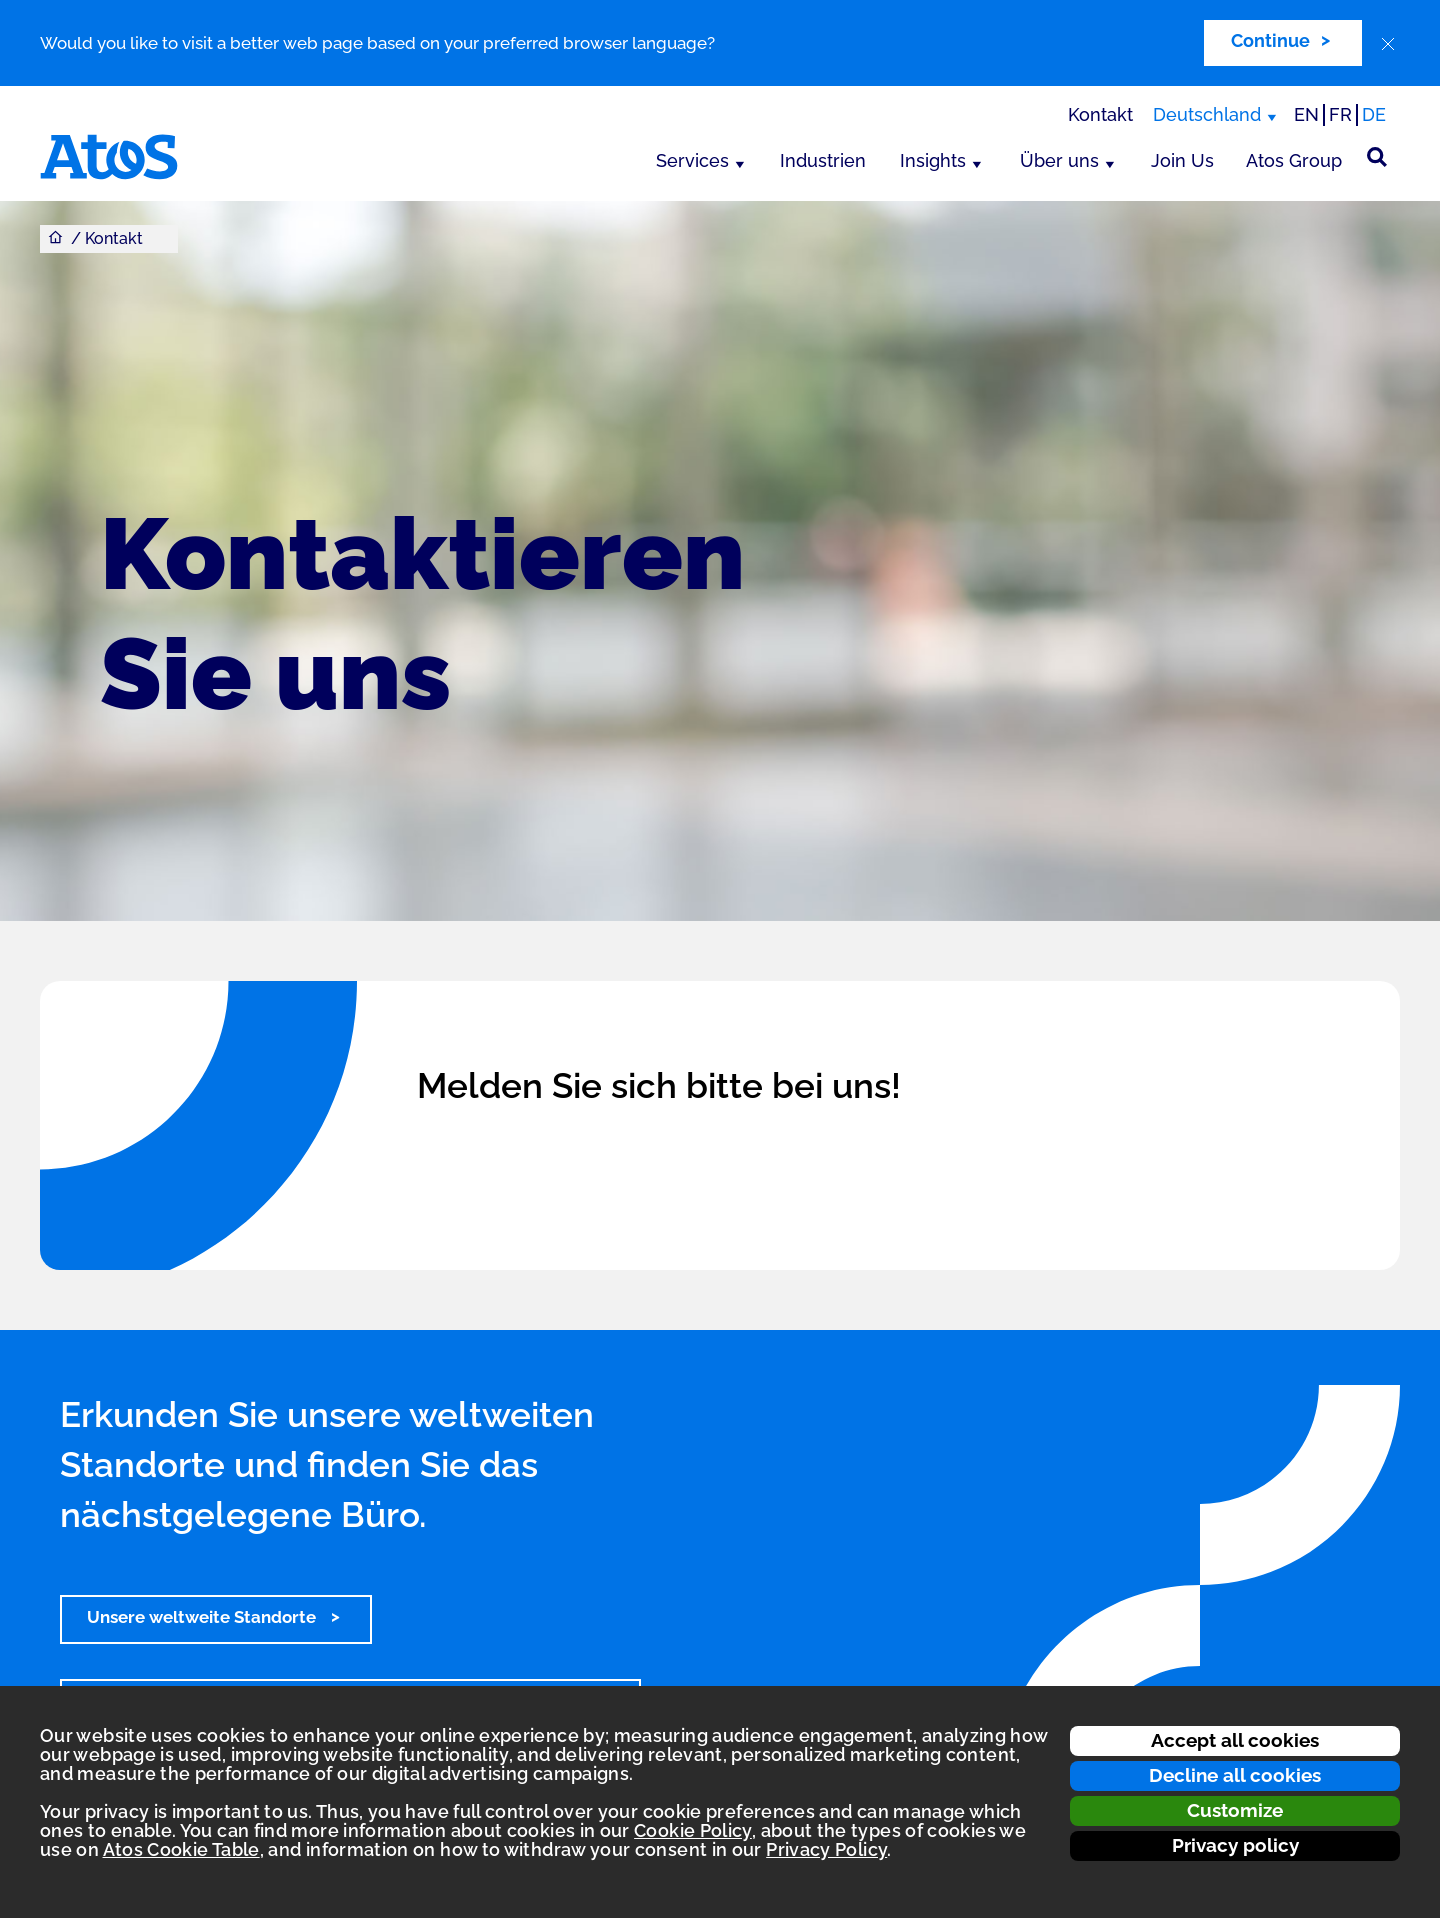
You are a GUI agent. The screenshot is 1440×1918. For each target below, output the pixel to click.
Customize (1235, 1810)
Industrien (823, 160)
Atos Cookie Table (181, 1849)
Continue (1270, 40)
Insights (933, 160)
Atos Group (1294, 160)
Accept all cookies (1235, 1740)
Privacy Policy (826, 1849)
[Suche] (1377, 157)
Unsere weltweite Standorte (203, 1617)
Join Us (1182, 160)
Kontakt (1100, 114)
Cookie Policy (693, 1830)
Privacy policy (1235, 1845)
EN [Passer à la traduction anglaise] (1306, 114)
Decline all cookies (1235, 1775)
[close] (1388, 44)
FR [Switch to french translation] (1340, 114)
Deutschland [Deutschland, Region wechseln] (1207, 114)
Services (692, 160)
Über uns (1059, 160)
